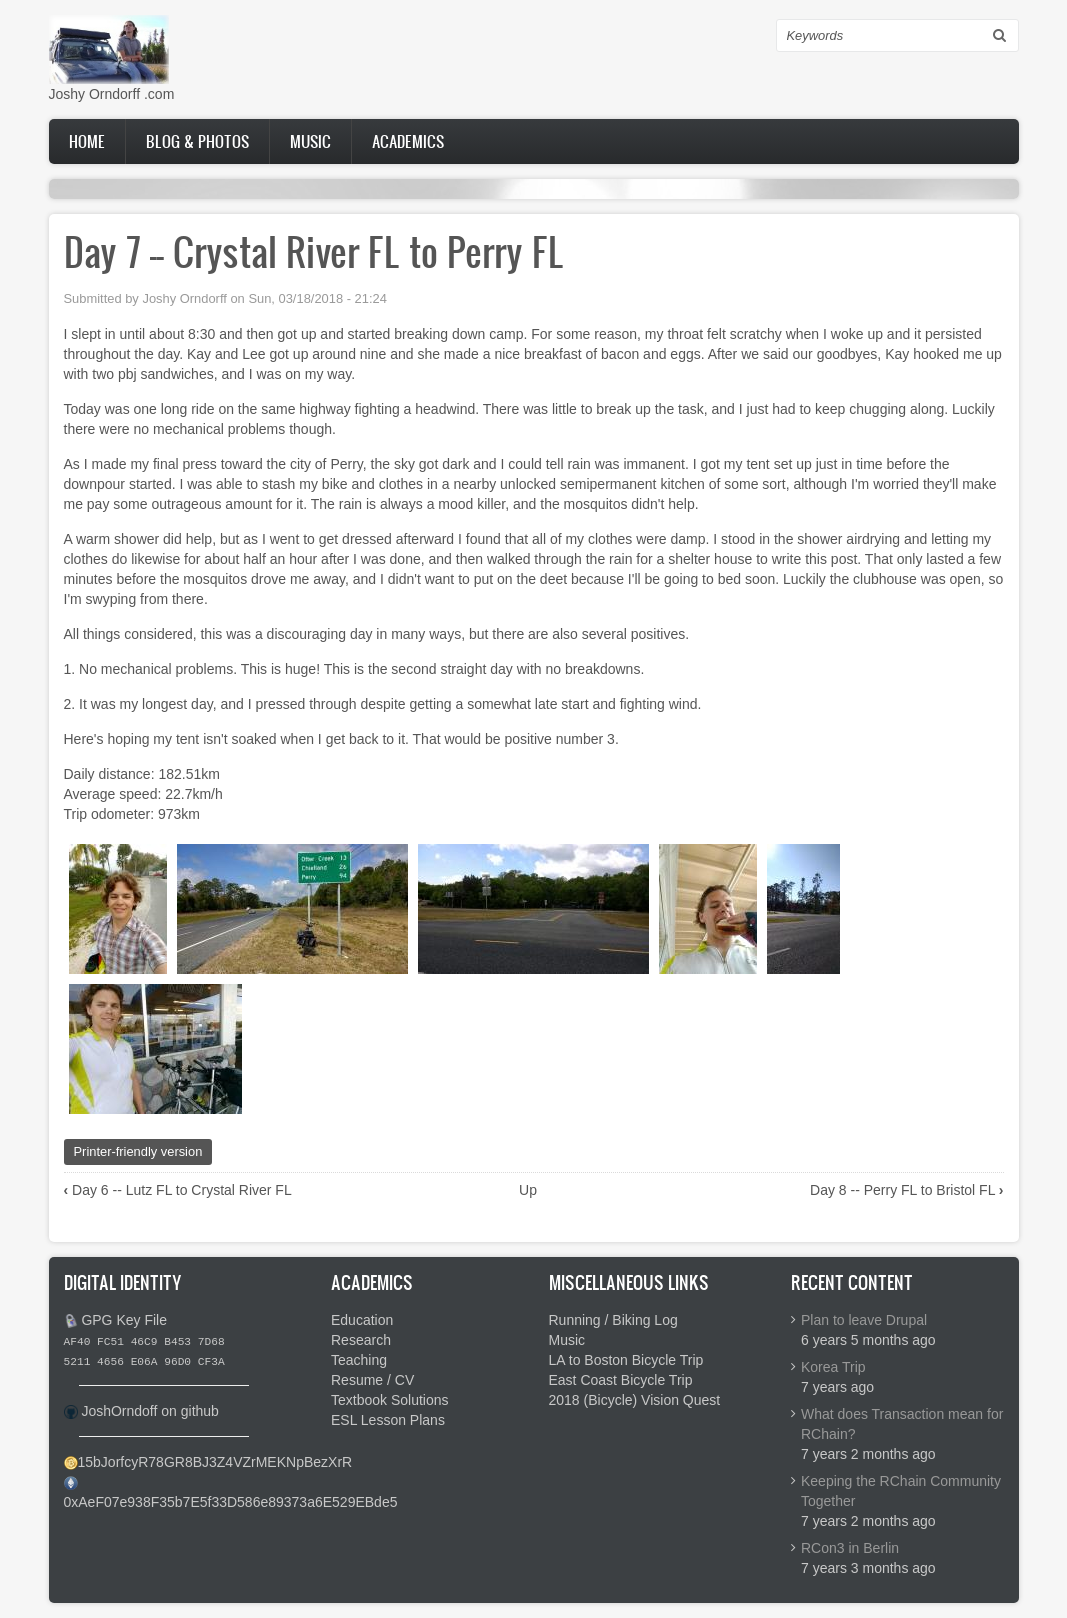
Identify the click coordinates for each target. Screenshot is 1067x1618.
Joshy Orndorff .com (112, 94)
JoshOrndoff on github (150, 1411)
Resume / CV (372, 1380)
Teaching (359, 1360)
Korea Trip (833, 1367)
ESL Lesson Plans (388, 1420)
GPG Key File (124, 1320)
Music (310, 141)
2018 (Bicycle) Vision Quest (635, 1400)
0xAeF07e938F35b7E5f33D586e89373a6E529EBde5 (231, 1502)
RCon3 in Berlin (850, 1548)
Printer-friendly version (138, 1151)
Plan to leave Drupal (864, 1320)
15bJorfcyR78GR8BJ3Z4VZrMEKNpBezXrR (215, 1462)
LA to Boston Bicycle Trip (626, 1360)
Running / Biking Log (613, 1320)
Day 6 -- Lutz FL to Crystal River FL (178, 1190)
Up (528, 1190)
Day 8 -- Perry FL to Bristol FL (906, 1190)
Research (361, 1340)
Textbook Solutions (390, 1400)
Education (362, 1320)
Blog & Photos (197, 141)
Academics (408, 141)
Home (87, 141)
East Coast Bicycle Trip (621, 1380)
